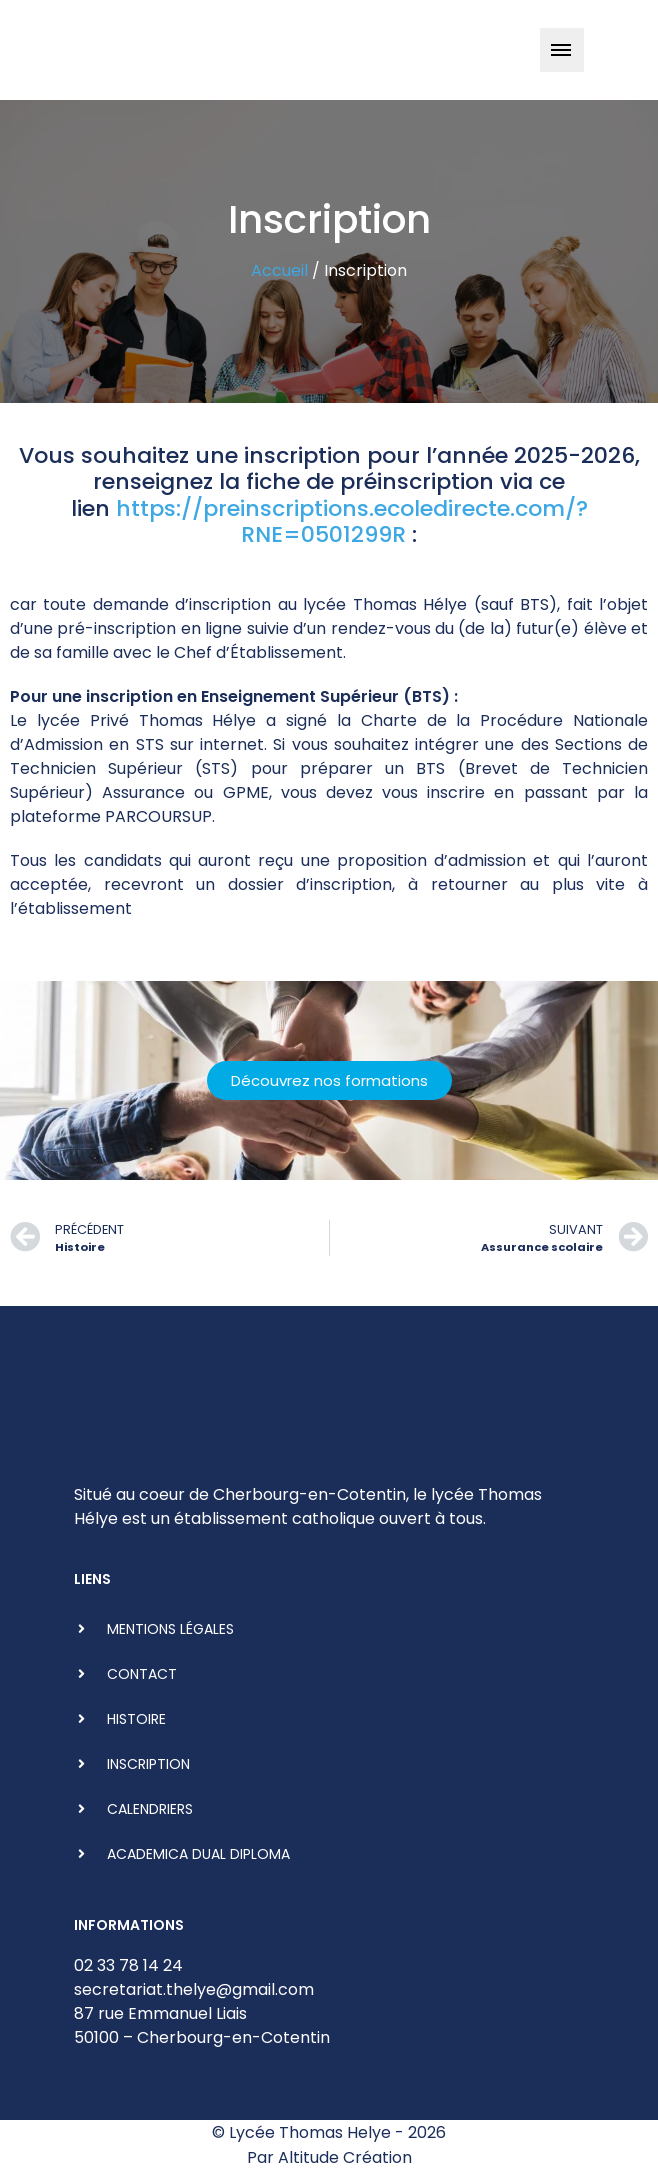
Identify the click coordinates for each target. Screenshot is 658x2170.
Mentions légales (170, 1629)
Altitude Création (345, 2157)
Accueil (279, 270)
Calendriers (150, 1809)
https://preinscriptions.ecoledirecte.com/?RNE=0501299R (352, 521)
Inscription (148, 1764)
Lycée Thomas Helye (310, 2132)
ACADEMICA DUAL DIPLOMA (198, 1854)
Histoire (136, 1719)
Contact (142, 1674)
